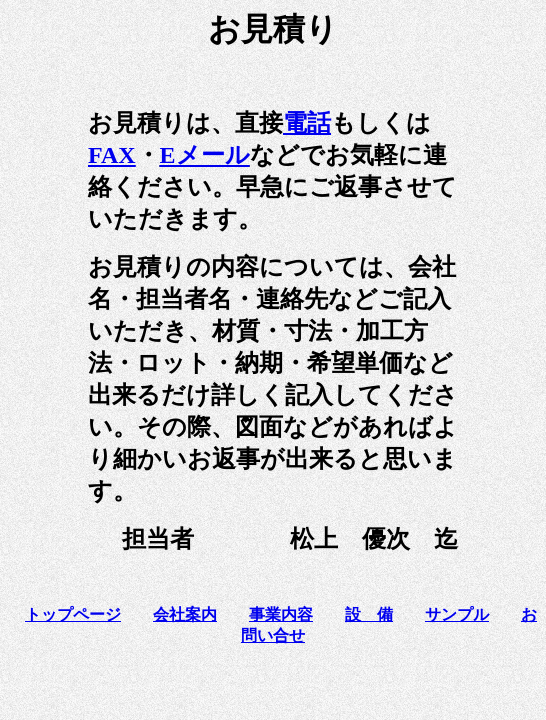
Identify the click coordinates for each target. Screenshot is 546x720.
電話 (307, 123)
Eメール (205, 155)
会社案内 (185, 614)
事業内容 (281, 614)
